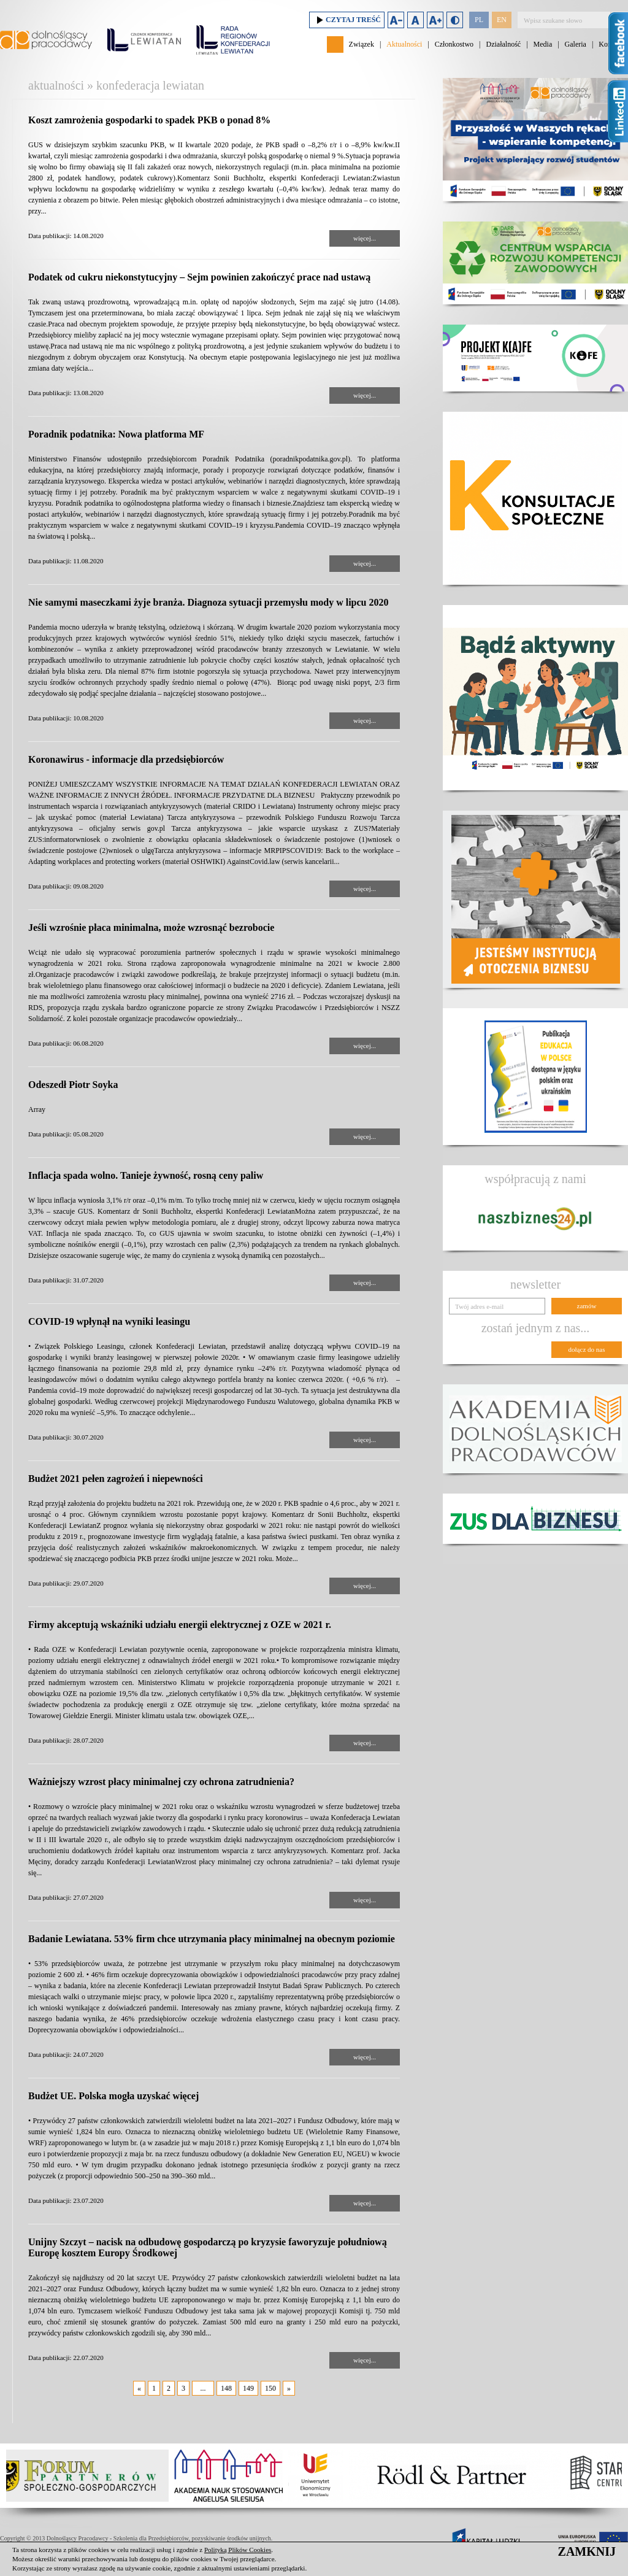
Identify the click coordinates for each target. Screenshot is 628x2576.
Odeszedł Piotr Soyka (73, 1084)
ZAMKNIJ (587, 2551)
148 (226, 2388)
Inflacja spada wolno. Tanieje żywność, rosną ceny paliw (145, 1175)
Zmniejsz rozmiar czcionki (396, 20)
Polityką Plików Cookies (237, 2549)
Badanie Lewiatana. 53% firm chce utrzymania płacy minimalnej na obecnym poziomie (211, 1939)
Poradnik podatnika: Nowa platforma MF (116, 434)
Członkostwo (454, 44)
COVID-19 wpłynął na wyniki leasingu (109, 1321)
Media (543, 44)
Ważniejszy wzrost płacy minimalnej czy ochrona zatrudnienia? (161, 1781)
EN (502, 19)
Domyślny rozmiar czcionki (415, 20)
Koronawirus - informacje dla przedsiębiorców (126, 759)
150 (270, 2388)
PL (479, 19)
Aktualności (404, 44)
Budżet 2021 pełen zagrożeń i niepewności (115, 1478)
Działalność (503, 44)
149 (248, 2388)
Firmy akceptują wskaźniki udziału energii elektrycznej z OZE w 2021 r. (179, 1624)
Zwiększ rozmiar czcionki (435, 20)
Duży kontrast (454, 20)
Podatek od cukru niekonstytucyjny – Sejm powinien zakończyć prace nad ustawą (199, 277)
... (203, 2388)
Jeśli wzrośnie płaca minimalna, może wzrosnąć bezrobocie (151, 927)
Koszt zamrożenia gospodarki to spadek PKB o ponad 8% (149, 120)
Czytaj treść (347, 19)
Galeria (575, 44)
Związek (361, 44)
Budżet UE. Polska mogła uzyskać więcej (113, 2096)
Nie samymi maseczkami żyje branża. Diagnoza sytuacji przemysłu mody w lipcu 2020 (208, 602)
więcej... (364, 238)
